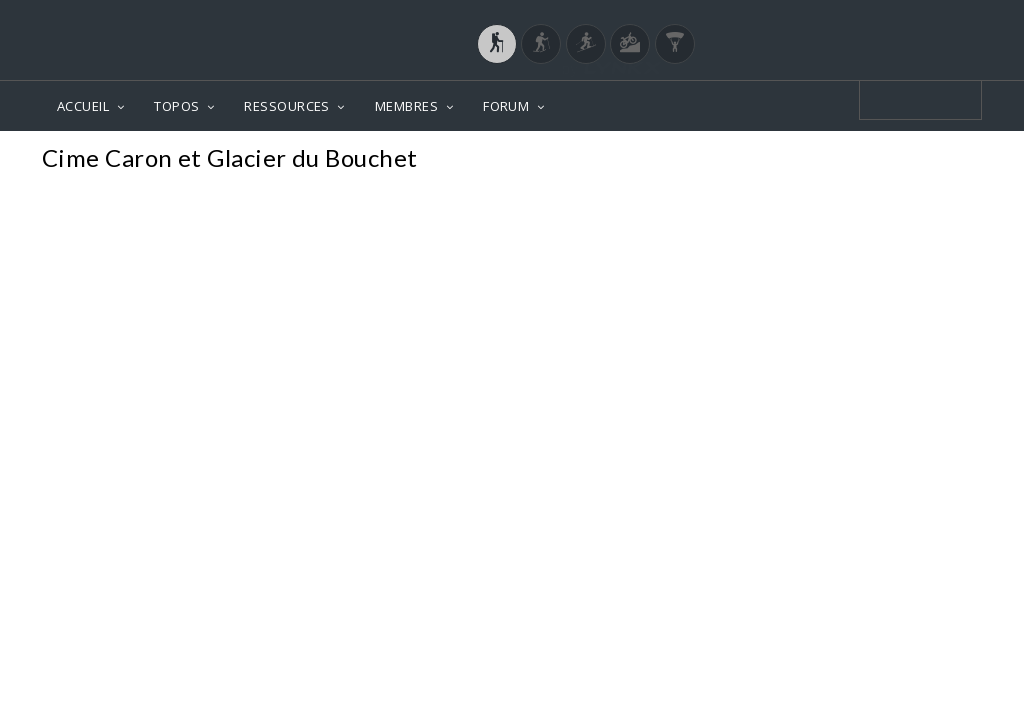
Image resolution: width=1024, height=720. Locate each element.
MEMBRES (406, 106)
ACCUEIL (83, 106)
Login (878, 19)
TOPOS (176, 106)
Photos (943, 160)
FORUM (506, 106)
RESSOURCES (287, 106)
